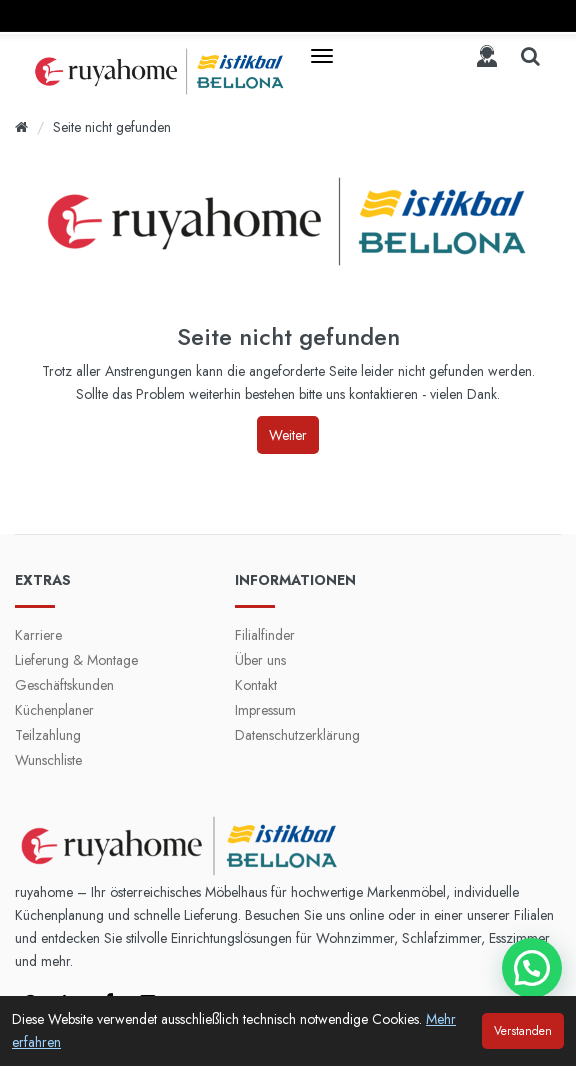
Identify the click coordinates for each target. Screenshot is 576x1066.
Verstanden (523, 1031)
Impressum (265, 710)
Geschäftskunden (64, 685)
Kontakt (256, 685)
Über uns (260, 660)
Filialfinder (265, 635)
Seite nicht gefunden (112, 127)
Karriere (38, 635)
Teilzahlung (48, 735)
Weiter (288, 435)
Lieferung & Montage (76, 660)
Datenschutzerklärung (297, 735)
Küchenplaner (54, 710)
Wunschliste (48, 760)
